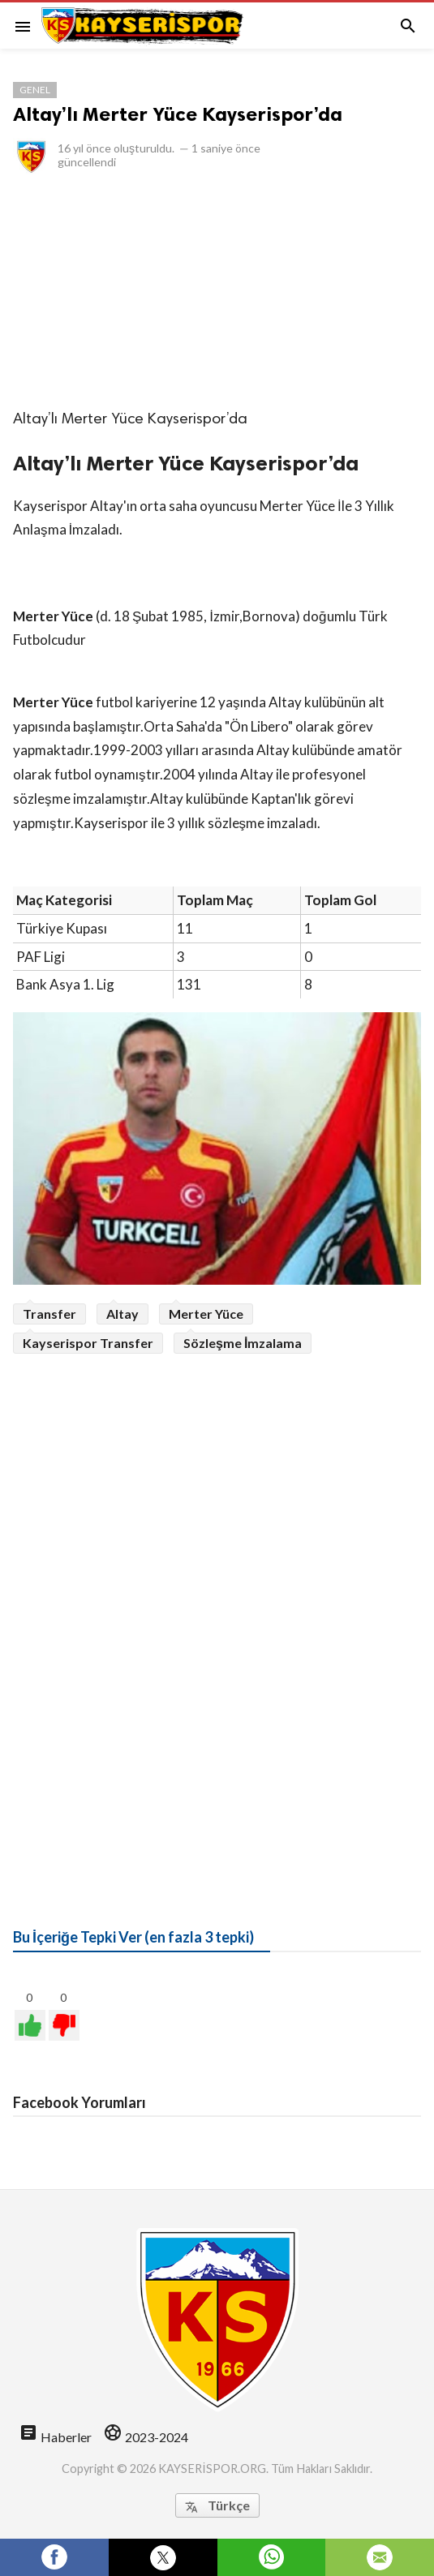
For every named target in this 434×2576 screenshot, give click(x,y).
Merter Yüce (206, 1313)
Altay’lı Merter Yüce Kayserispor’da (177, 114)
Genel (34, 90)
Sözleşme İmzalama (242, 1342)
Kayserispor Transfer (88, 1342)
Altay (122, 1313)
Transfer (49, 1313)
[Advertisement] (217, 290)
